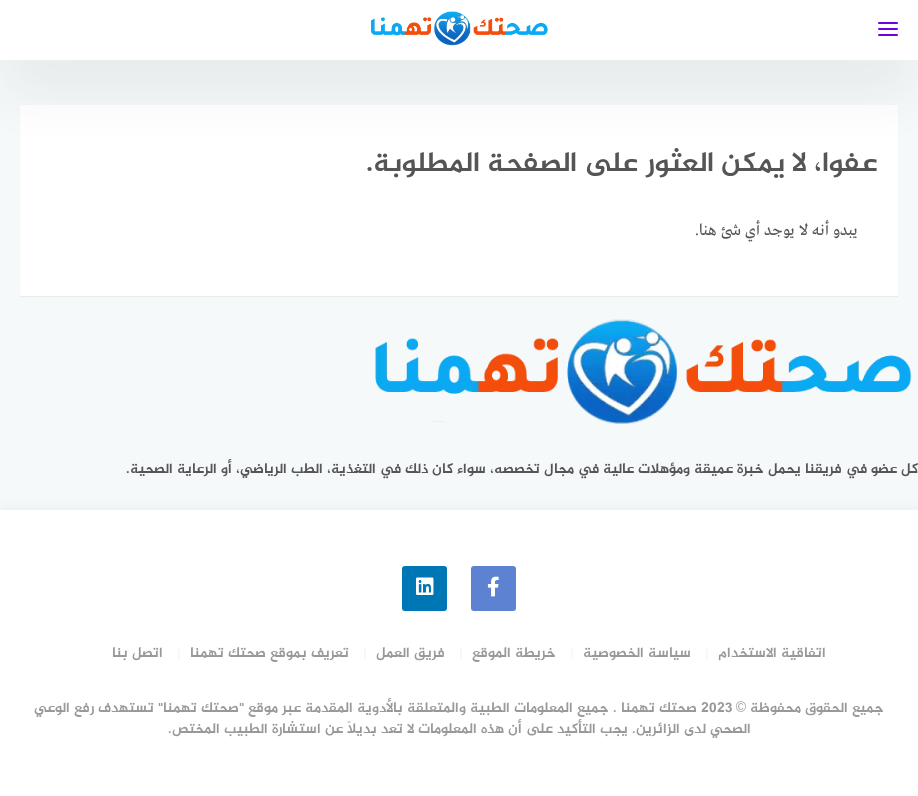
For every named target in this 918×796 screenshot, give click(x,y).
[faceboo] (493, 588)
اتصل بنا (137, 653)
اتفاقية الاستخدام (772, 653)
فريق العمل (410, 653)
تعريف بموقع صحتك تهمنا (269, 653)
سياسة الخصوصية (637, 653)
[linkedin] (424, 588)
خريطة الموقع (514, 653)
